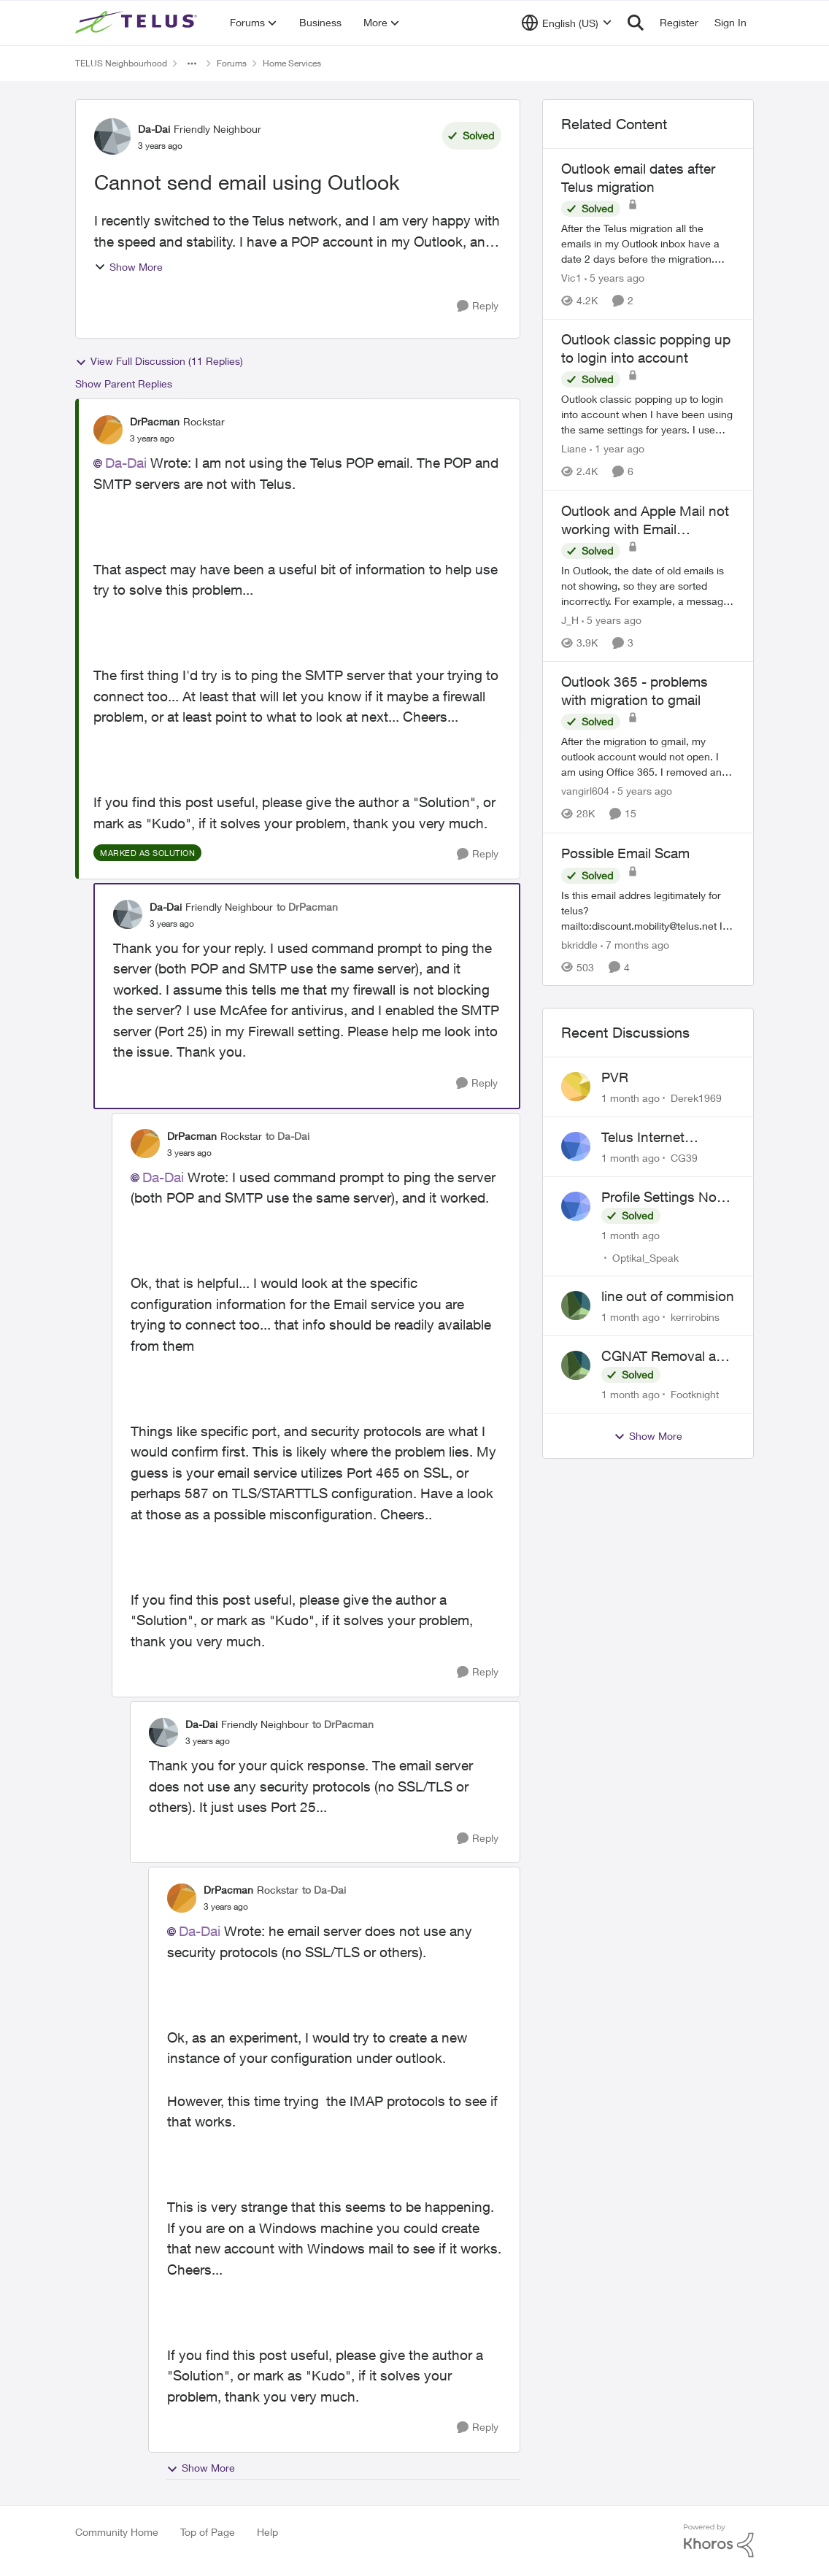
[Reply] (477, 306)
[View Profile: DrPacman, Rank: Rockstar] (108, 429)
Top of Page (207, 2532)
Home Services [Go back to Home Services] (292, 63)
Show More (128, 267)
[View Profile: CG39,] (575, 1146)
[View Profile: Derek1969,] (575, 1086)
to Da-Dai (287, 1136)
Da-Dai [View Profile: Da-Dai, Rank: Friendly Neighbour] (154, 129)
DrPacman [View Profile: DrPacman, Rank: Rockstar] (155, 421)
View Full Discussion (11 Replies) (159, 361)
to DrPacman (307, 907)
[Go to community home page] (138, 22)
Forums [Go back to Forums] (232, 63)
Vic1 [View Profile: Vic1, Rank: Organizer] (571, 277)
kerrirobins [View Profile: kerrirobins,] (695, 1317)
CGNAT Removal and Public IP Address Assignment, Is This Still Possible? (666, 1356)
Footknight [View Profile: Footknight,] (695, 1394)
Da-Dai (126, 463)
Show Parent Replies (123, 383)
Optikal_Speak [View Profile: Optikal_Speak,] (645, 1257)
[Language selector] (566, 22)
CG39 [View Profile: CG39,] (684, 1158)
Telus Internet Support (643, 1137)
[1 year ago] (617, 449)
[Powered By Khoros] (719, 2541)
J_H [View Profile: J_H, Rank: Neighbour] (570, 620)
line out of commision (667, 1296)
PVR (614, 1077)
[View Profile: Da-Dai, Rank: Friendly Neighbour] (112, 136)
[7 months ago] (635, 944)
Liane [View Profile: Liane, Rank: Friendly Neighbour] (574, 449)
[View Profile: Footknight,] (575, 1365)
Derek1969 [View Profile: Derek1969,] (696, 1098)
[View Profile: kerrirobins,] (575, 1305)
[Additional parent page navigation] (192, 63)
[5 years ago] (614, 277)
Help (267, 2532)
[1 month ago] (630, 1098)
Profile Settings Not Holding (661, 1197)
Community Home (116, 2532)
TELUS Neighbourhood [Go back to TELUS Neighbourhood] (121, 63)
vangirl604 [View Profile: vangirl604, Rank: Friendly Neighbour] (585, 791)
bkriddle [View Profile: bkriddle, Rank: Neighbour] (579, 944)
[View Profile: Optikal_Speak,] (575, 1206)
